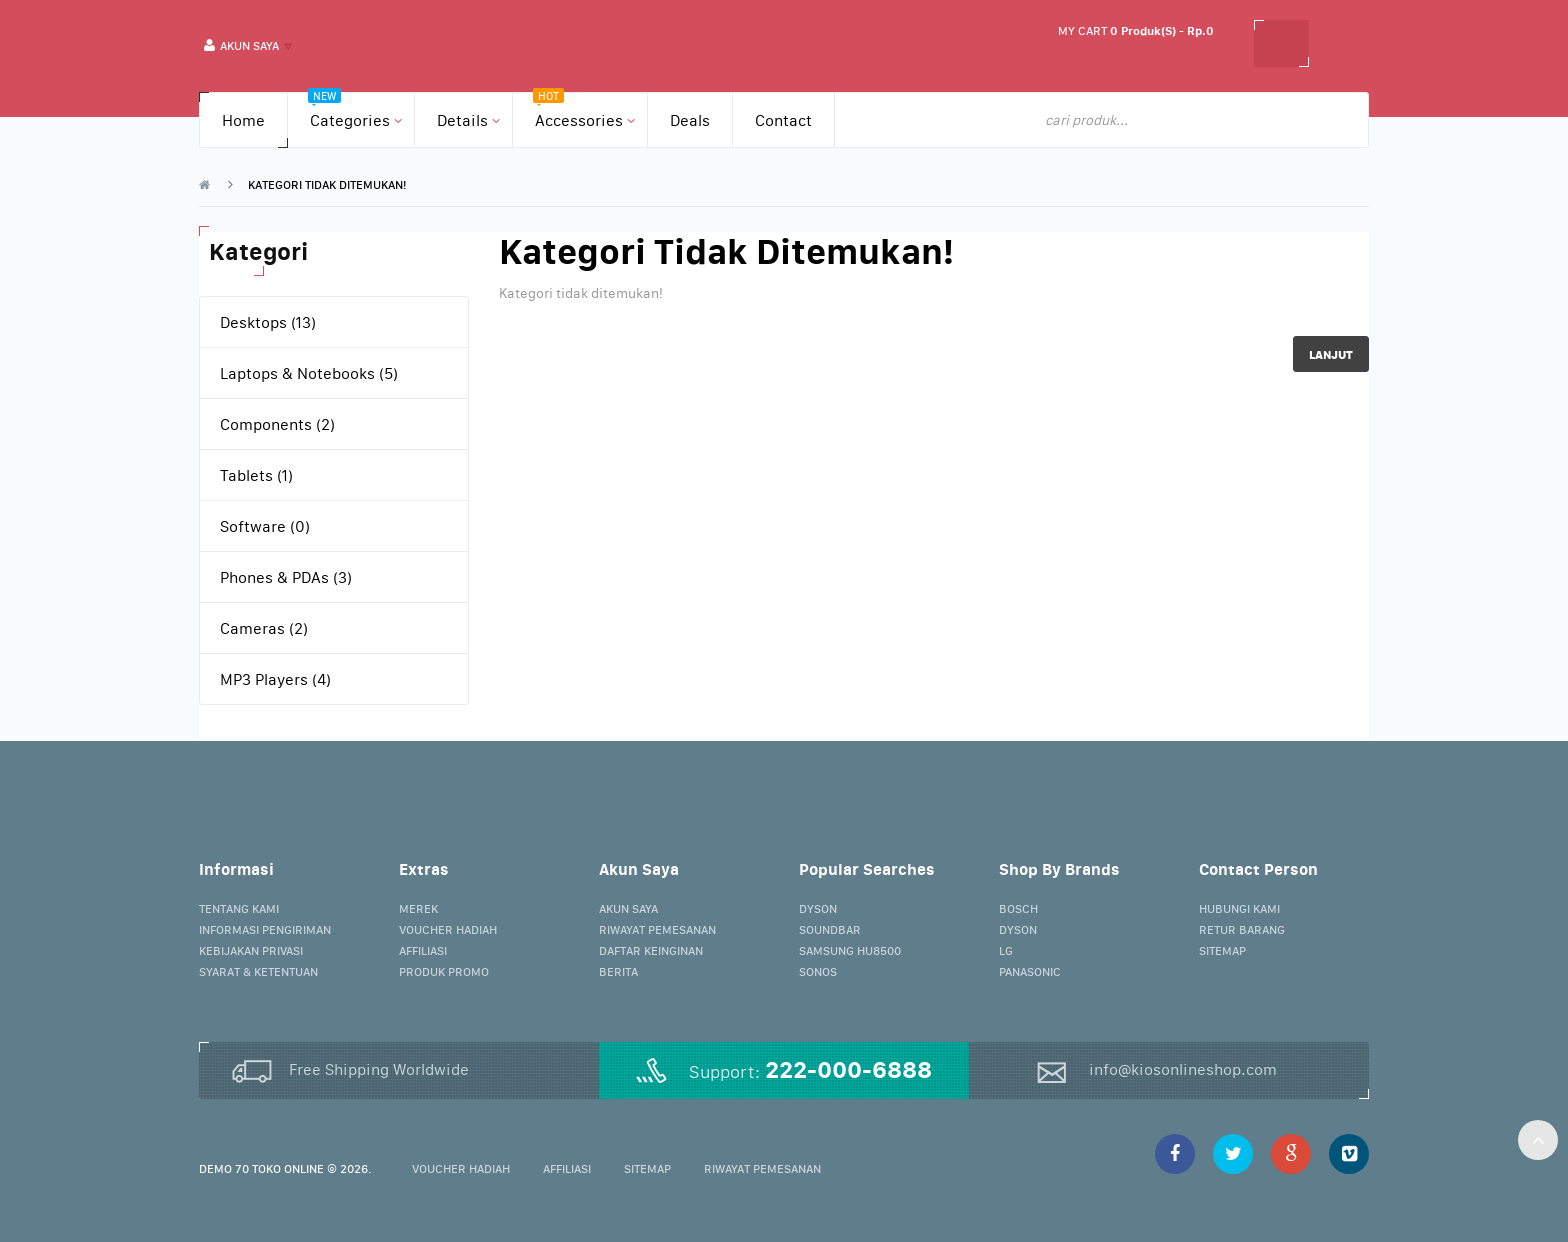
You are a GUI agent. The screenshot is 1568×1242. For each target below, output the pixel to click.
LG (1006, 950)
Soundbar (830, 929)
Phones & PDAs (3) (286, 577)
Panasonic (1030, 971)
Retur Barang (1242, 929)
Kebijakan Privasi (251, 950)
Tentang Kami (239, 908)
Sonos (818, 971)
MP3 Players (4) (275, 679)
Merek (418, 908)
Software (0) (265, 526)
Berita (618, 971)
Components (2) (277, 424)
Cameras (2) (264, 628)
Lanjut (1331, 354)
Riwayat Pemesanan (657, 929)
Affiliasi (423, 950)
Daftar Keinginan (651, 950)
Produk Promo (444, 971)
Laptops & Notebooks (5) (309, 373)
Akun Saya (628, 908)
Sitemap (1222, 950)
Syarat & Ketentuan (258, 971)
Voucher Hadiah (448, 929)
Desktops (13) (268, 322)
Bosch (1018, 908)
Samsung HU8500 (850, 950)
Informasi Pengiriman (265, 929)
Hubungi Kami (1239, 908)
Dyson (818, 908)
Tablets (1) (256, 475)
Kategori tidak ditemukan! (327, 184)
